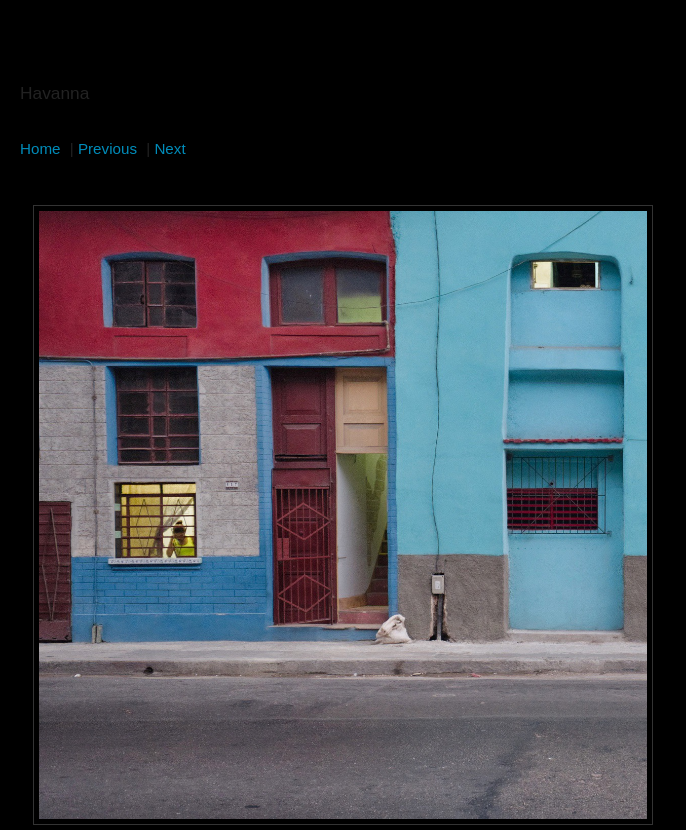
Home (40, 148)
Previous (107, 148)
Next (169, 148)
